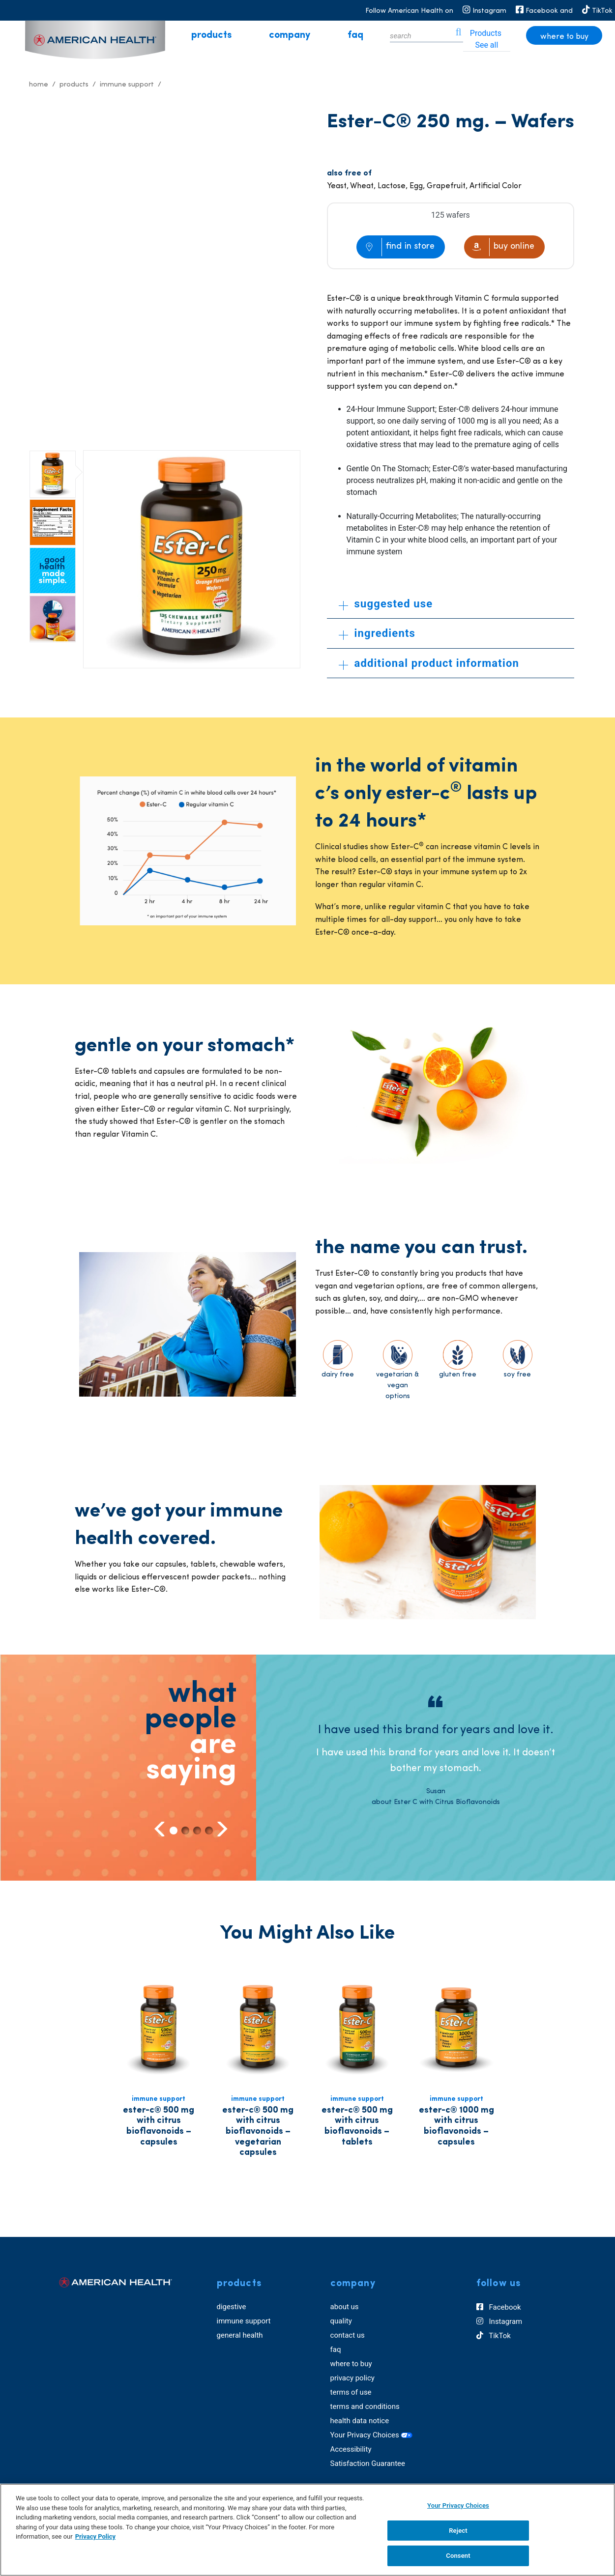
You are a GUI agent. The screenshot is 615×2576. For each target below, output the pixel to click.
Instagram (499, 2322)
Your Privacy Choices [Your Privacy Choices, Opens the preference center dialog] (458, 2505)
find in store (410, 246)
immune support (244, 2321)
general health (240, 2335)
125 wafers (450, 215)
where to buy (564, 37)
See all (486, 45)
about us (344, 2306)
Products (73, 84)
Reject (458, 2530)
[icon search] (458, 35)
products (211, 35)
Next (221, 1829)
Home (38, 84)
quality (341, 2321)
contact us (347, 2335)
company (289, 35)
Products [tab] (485, 33)
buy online (514, 246)
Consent (458, 2555)
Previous (160, 1829)
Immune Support (127, 84)
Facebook (498, 2307)
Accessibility (351, 2449)
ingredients (377, 633)
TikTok (493, 2336)
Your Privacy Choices (371, 2435)
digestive (231, 2306)
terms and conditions (365, 2406)
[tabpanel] (436, 1751)
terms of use (351, 2392)
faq (355, 35)
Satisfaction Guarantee (367, 2463)
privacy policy (352, 2378)
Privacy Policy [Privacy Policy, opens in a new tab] (95, 2536)
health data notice (359, 2420)
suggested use (386, 604)
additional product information (429, 663)
